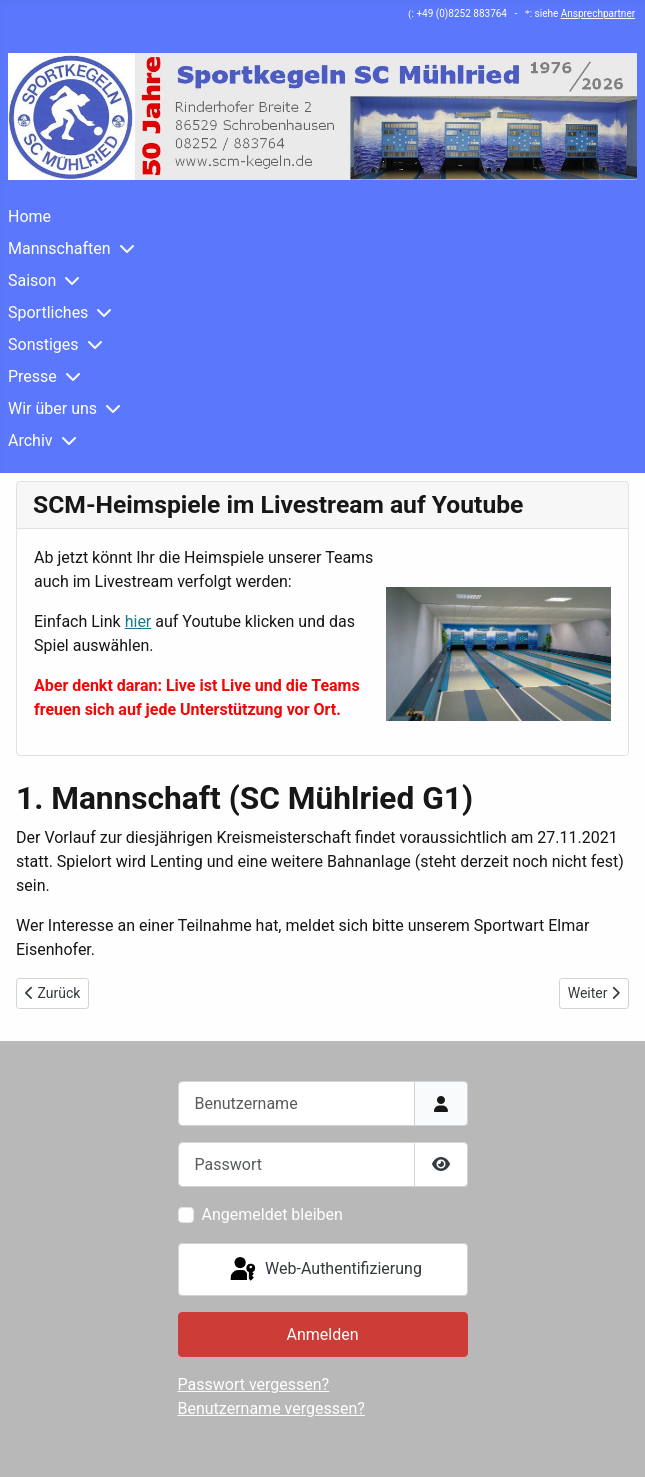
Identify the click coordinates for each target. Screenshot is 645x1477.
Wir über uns (52, 408)
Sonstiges (43, 344)
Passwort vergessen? (254, 1384)
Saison (32, 280)
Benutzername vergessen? (271, 1408)
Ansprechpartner (598, 13)
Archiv (30, 440)
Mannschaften (59, 248)
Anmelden (322, 1334)
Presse (32, 376)
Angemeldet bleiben (272, 1214)
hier (138, 621)
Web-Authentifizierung (324, 1270)
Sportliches (48, 312)
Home (29, 216)
